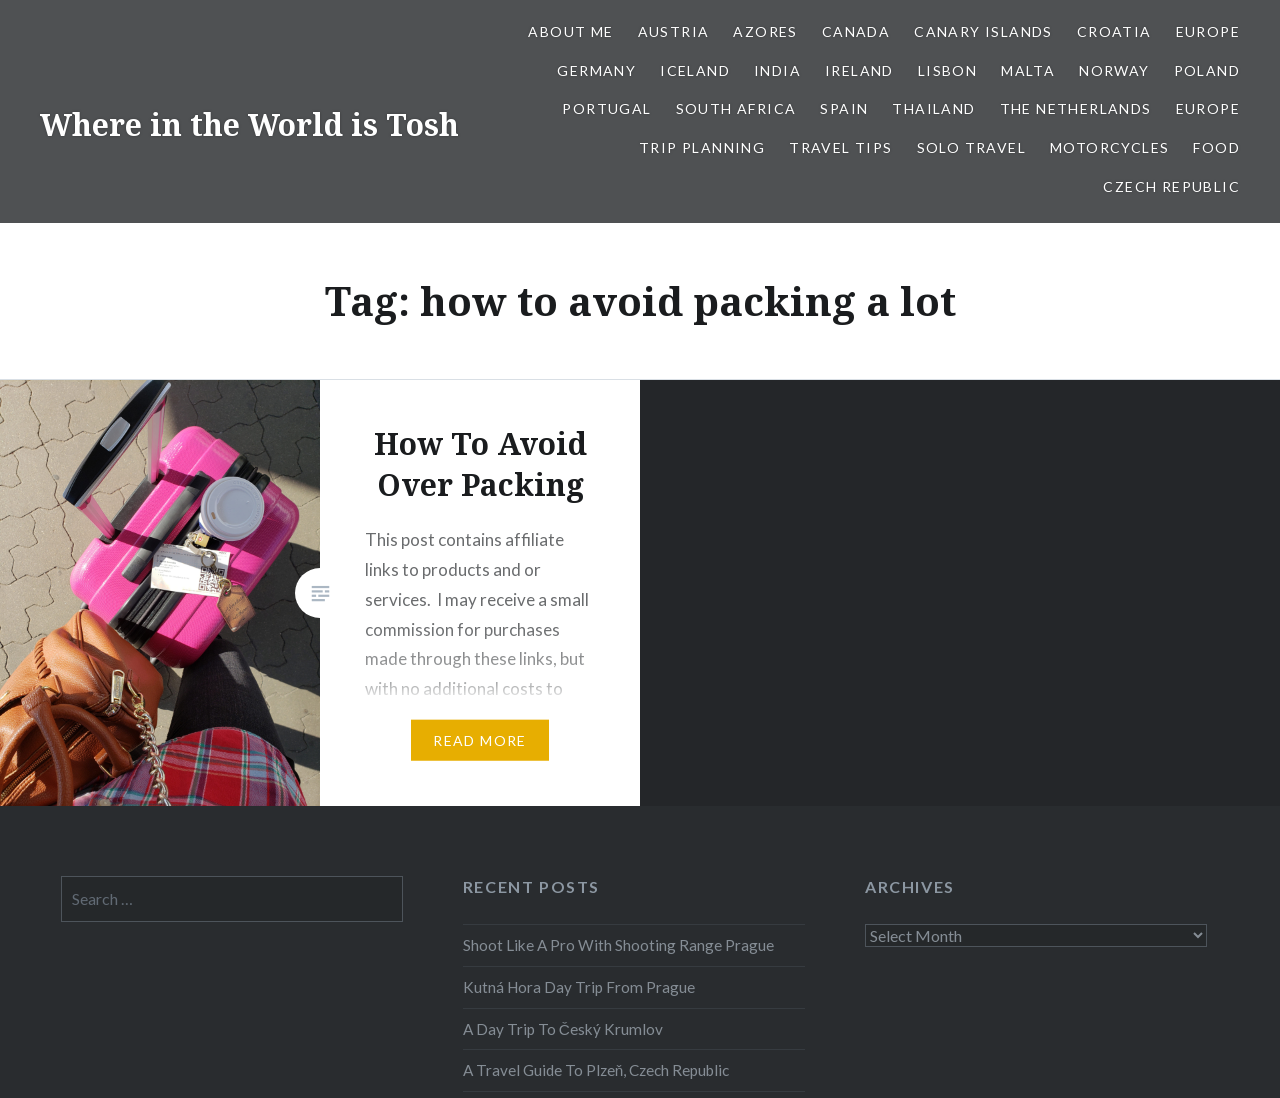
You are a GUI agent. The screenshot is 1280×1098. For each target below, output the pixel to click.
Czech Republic (1171, 186)
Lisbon (947, 70)
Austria (674, 31)
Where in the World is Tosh (249, 124)
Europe (1208, 31)
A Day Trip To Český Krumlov (563, 1029)
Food (1216, 147)
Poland (1207, 70)
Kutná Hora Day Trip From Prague (579, 987)
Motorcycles (1109, 147)
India (777, 70)
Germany (596, 70)
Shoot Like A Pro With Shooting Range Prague (618, 945)
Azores (765, 31)
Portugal (606, 108)
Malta (1028, 70)
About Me (570, 31)
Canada (856, 31)
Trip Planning (702, 147)
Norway (1114, 70)
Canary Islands (983, 31)
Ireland (859, 70)
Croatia (1114, 31)
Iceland (695, 70)
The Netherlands (1076, 108)
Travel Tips (840, 147)
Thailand (933, 108)
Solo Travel (971, 147)
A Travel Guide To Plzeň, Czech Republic (596, 1070)
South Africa (736, 108)
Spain (844, 108)
